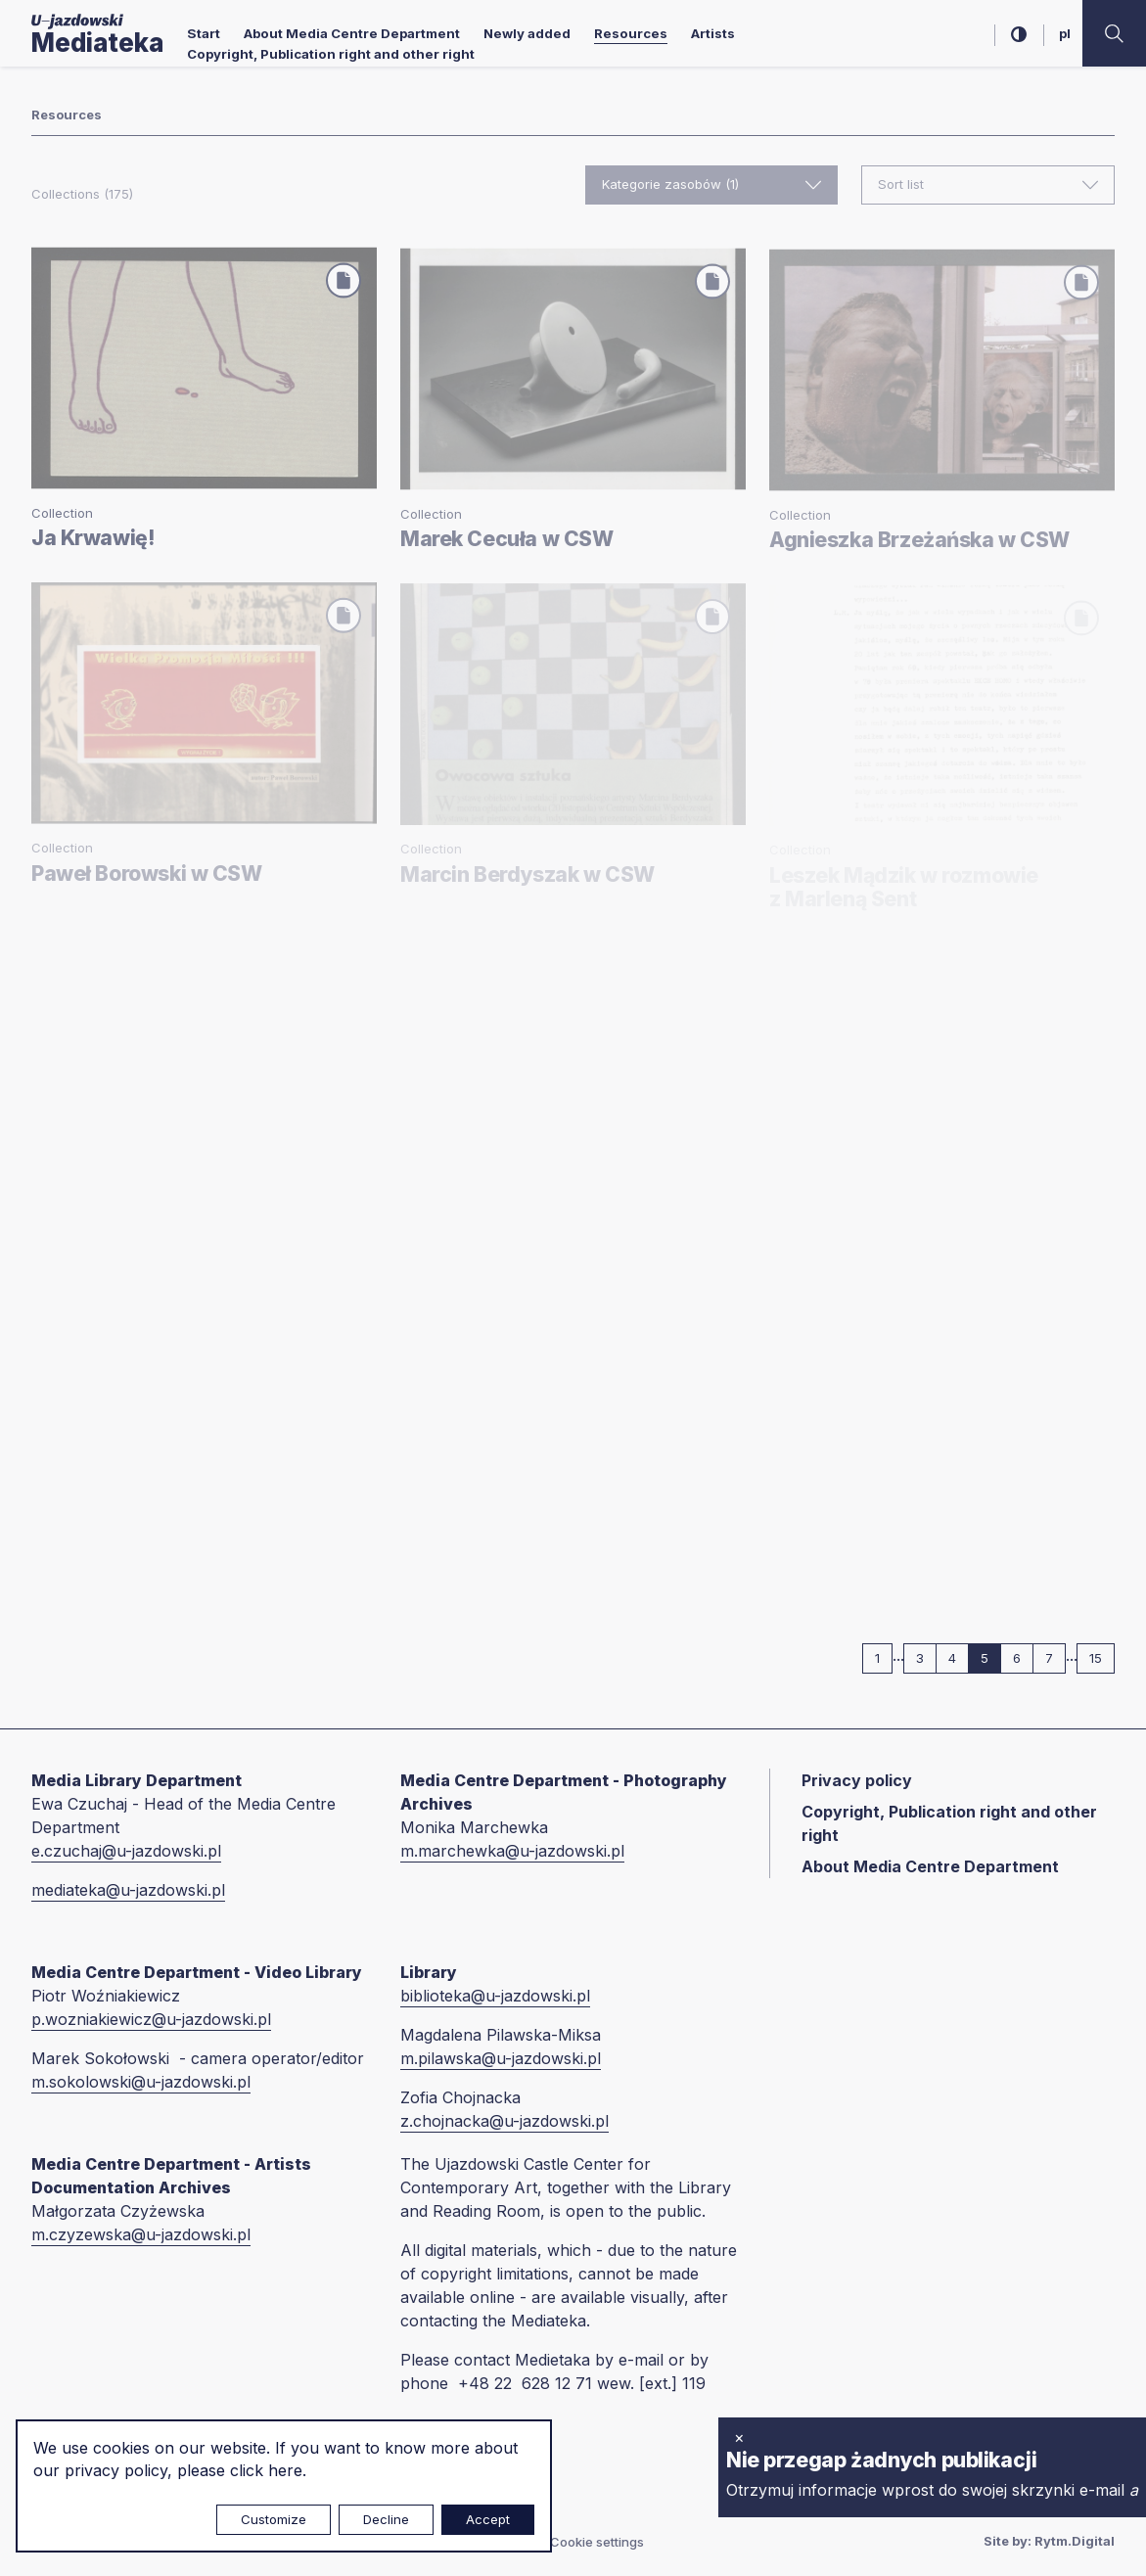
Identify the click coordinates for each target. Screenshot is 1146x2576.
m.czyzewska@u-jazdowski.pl (141, 2234)
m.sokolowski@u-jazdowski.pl (141, 2082)
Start (203, 33)
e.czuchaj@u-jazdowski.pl (126, 1851)
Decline (386, 2519)
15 (1102, 1657)
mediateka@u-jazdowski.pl (128, 1890)
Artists (713, 33)
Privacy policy (857, 1780)
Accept (488, 2519)
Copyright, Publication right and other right (331, 54)
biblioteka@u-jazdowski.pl (495, 1995)
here (285, 2470)
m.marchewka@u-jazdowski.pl (512, 1851)
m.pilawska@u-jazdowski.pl (500, 2058)
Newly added (527, 33)
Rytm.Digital (1074, 2541)
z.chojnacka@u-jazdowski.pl (504, 2121)
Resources (630, 33)
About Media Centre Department (352, 33)
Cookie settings (597, 2542)
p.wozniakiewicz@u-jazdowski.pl (151, 2019)
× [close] (739, 2437)
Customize (273, 2519)
